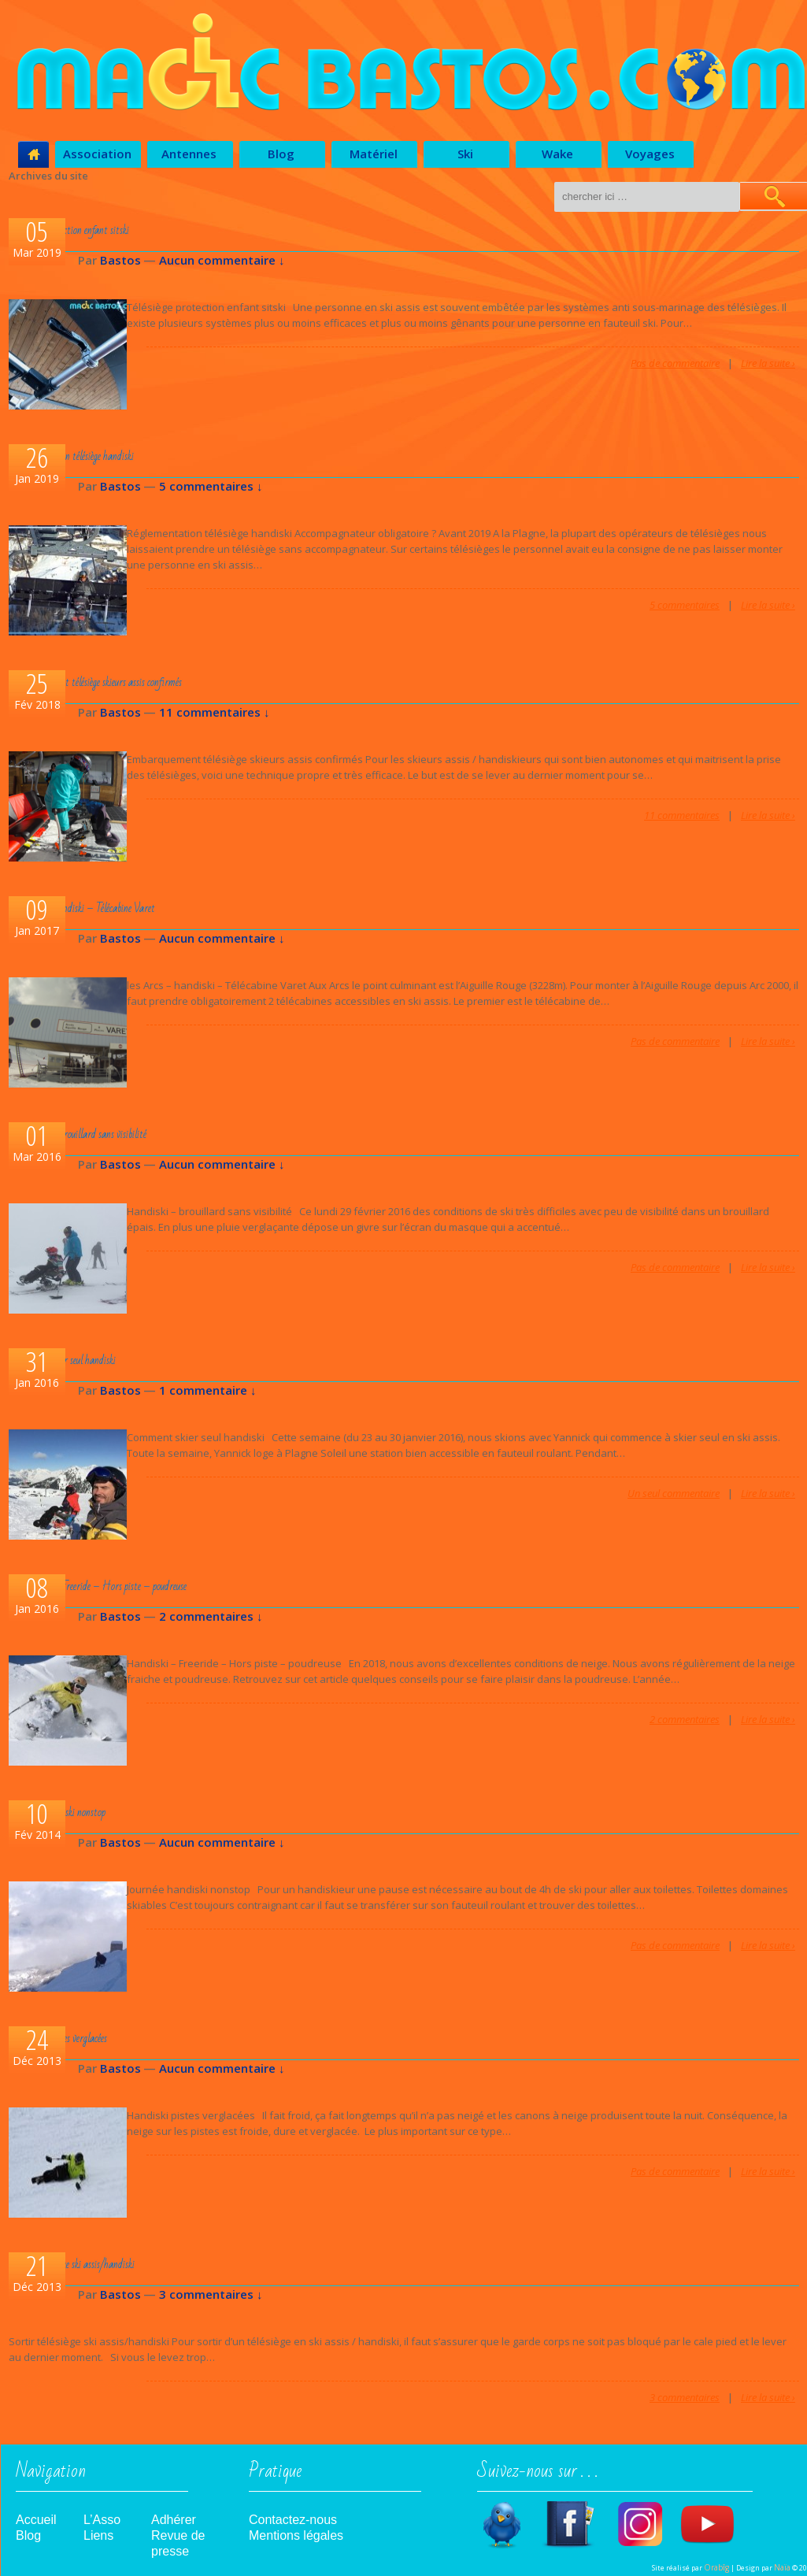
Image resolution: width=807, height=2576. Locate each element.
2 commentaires (685, 1719)
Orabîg (716, 2567)
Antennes (189, 153)
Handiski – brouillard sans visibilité (79, 1134)
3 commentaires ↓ (211, 2294)
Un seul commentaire (673, 1493)
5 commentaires (685, 605)
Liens (98, 2535)
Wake (557, 153)
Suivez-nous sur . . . (537, 2475)
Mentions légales (296, 2535)
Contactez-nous (293, 2519)
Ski (465, 153)
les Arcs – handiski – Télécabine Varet (84, 908)
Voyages (650, 153)
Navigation (51, 2475)
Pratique (275, 2475)
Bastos (120, 260)
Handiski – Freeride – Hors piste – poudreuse (100, 1586)
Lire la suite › (768, 363)
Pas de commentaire (675, 363)
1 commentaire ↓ (208, 1390)
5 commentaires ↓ (211, 486)
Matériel (374, 153)
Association (97, 153)
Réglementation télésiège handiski (73, 456)
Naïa (782, 2567)
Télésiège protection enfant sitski (71, 230)
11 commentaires (682, 815)
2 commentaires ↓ (211, 1616)
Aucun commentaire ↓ (222, 260)
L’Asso (101, 2519)
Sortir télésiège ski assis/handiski (74, 2264)
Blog (281, 153)
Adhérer (173, 2519)
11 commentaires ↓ (214, 712)
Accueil (36, 2519)
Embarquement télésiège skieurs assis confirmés (97, 682)
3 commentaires (685, 2397)
